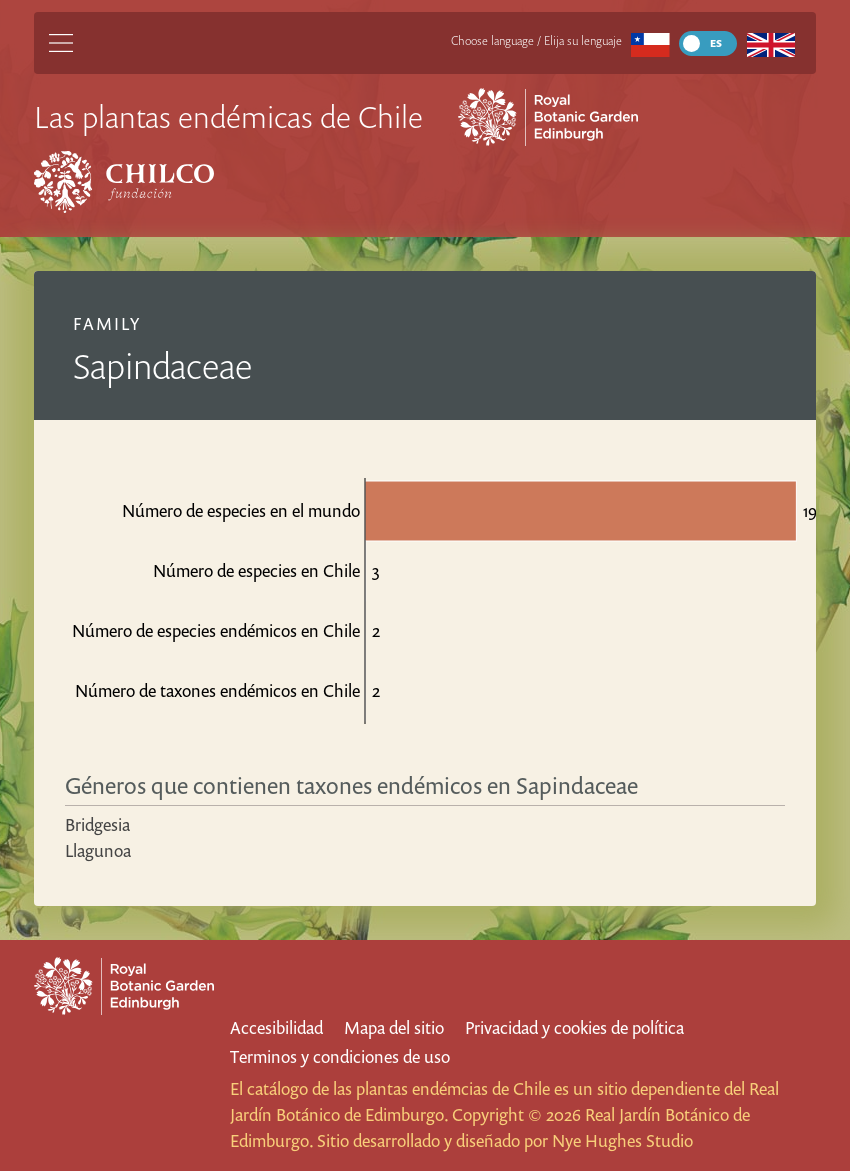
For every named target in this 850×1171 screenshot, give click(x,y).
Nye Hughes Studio (622, 1140)
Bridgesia (97, 824)
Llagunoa (98, 850)
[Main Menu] (61, 43)
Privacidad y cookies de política (574, 1027)
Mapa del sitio (394, 1027)
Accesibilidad (276, 1027)
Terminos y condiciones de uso (340, 1056)
